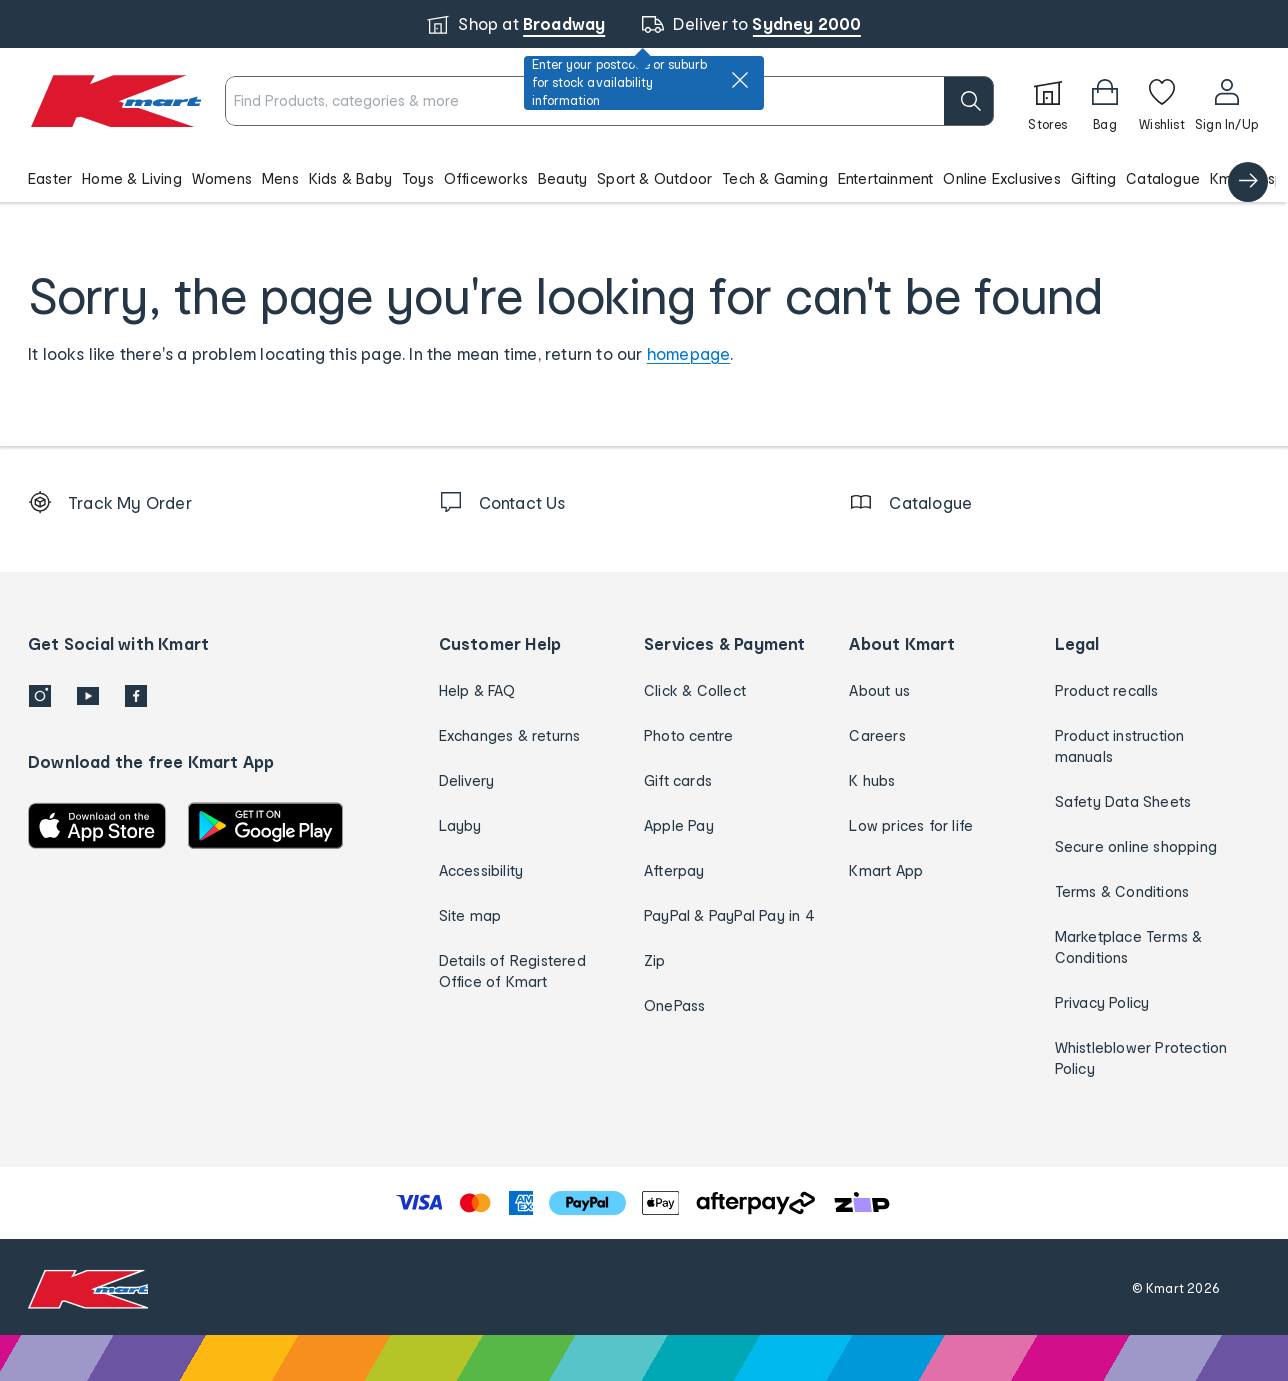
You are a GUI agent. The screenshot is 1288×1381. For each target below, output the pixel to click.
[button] (644, 178)
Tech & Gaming (775, 178)
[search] (969, 101)
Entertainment (886, 178)
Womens (222, 178)
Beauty (562, 178)
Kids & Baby (350, 178)
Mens (280, 178)
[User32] (1226, 101)
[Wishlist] (1162, 101)
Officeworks (486, 178)
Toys (418, 178)
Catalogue (1163, 178)
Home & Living (132, 178)
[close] (740, 80)
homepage (689, 353)
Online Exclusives (1001, 178)
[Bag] (1105, 101)
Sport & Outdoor (654, 178)
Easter (50, 178)
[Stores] (1048, 101)
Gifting (1093, 178)
